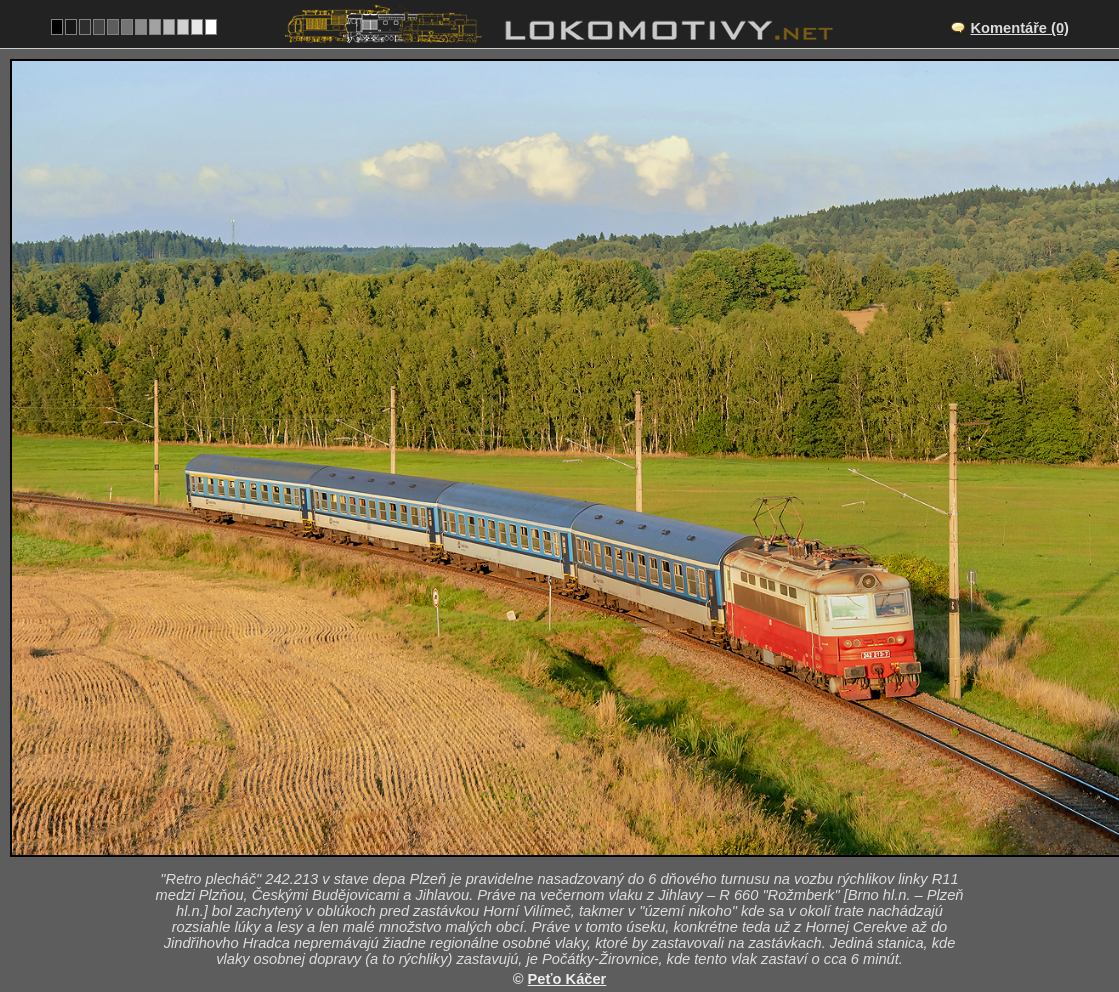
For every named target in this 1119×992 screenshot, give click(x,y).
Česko (549, 914)
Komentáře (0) (1019, 28)
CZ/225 (577, 831)
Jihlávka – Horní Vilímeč (581, 810)
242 (607, 914)
